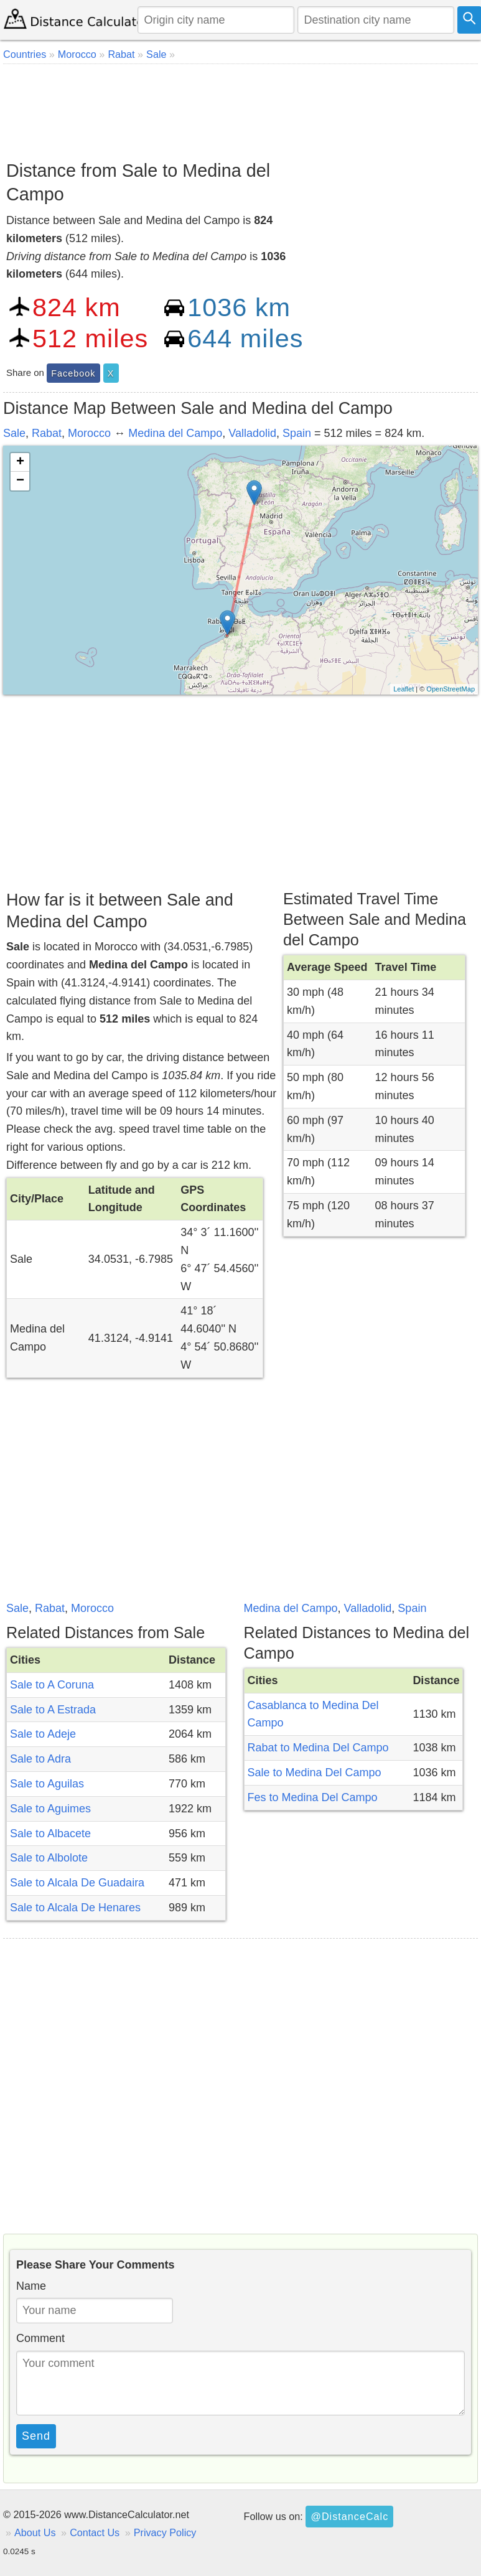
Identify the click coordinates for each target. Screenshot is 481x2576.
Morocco (89, 433)
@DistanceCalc (349, 2516)
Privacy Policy (165, 2532)
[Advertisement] (239, 107)
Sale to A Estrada (53, 1709)
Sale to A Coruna (52, 1685)
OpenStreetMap (450, 689)
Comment (40, 2338)
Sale (14, 433)
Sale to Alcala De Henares (75, 1907)
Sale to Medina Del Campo (314, 1772)
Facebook (73, 373)
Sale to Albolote (49, 1858)
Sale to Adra (40, 1759)
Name (31, 2286)
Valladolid (252, 433)
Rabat (47, 433)
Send (36, 2436)
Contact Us (94, 2532)
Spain (297, 433)
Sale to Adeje (43, 1734)
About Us (35, 2532)
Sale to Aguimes (50, 1808)
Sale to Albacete (50, 1833)
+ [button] (20, 462)
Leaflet (403, 689)
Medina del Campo (175, 433)
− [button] (20, 481)
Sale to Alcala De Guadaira (77, 1882)
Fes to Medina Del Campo (313, 1797)
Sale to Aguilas (47, 1783)
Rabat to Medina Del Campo (318, 1747)
